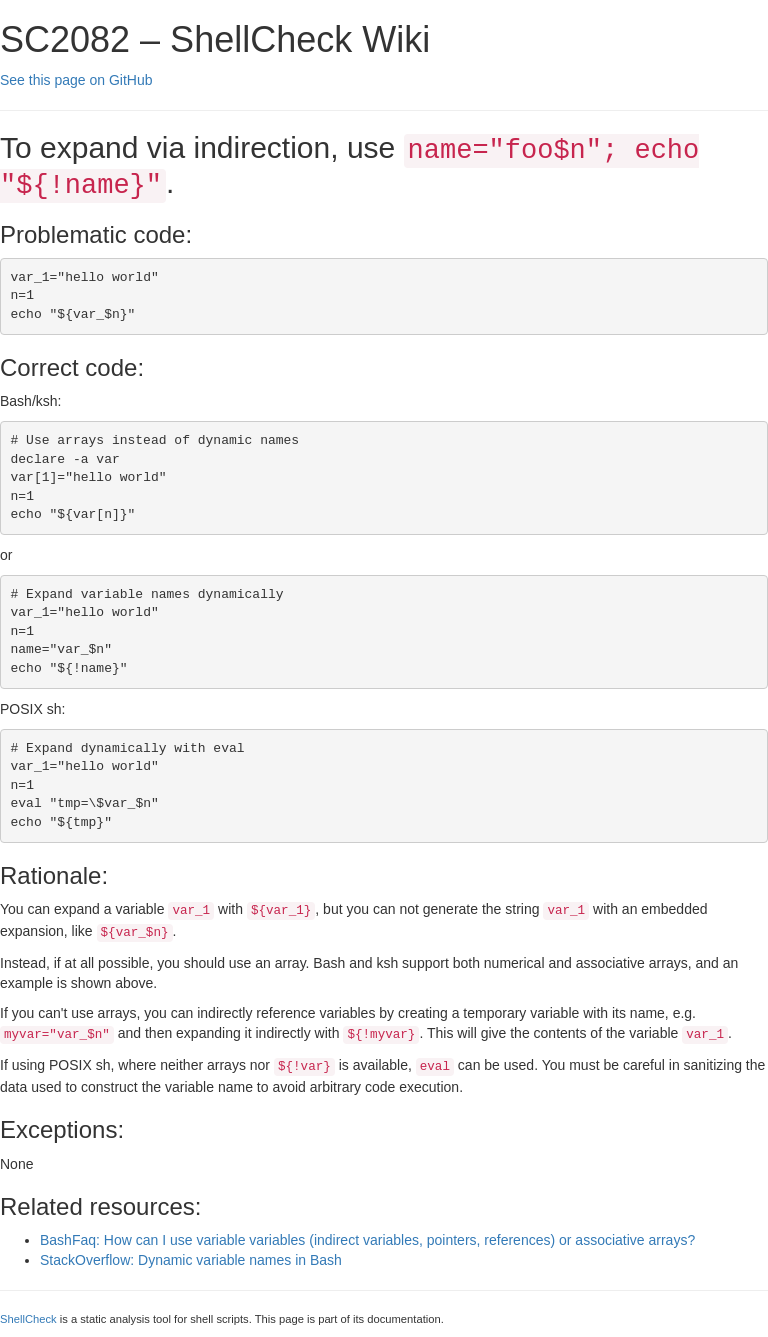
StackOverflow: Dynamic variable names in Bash (191, 1260)
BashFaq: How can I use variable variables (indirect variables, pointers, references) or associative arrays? (367, 1240)
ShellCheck (28, 1319)
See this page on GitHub (76, 80)
